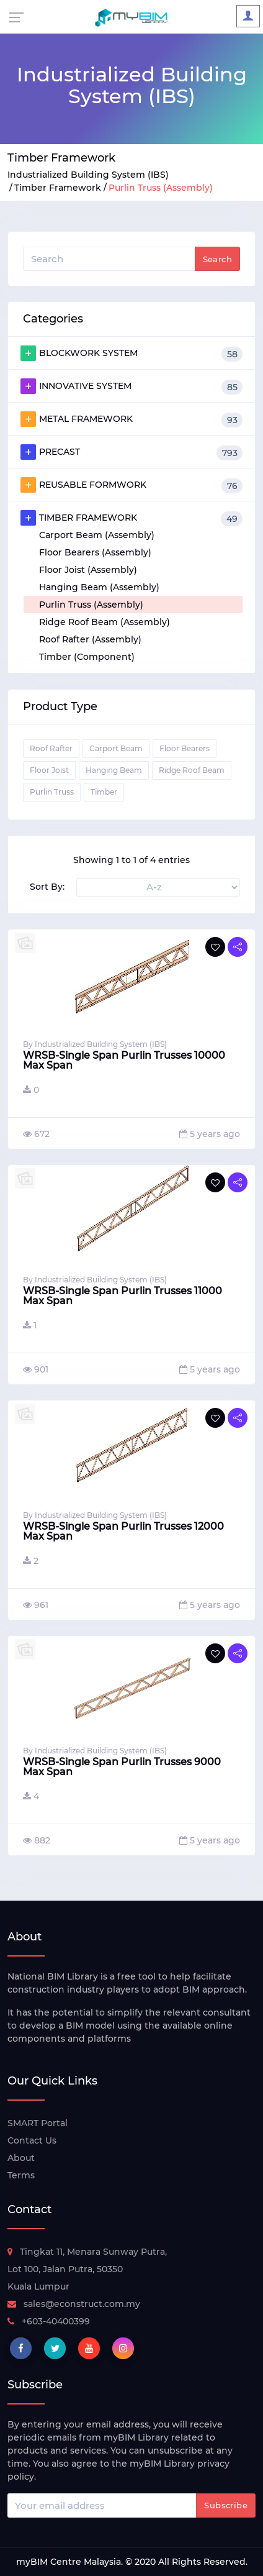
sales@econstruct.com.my (73, 2303)
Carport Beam (116, 748)
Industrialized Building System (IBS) (88, 174)
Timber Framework (57, 187)
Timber (104, 792)
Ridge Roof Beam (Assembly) (104, 622)
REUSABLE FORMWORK (131, 485)
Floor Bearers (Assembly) (95, 552)
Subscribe (225, 2505)
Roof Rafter (51, 748)
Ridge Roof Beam (192, 770)
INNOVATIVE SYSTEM (131, 386)
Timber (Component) (87, 656)
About (21, 2157)
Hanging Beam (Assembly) (99, 587)
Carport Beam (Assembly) (96, 535)
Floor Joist (49, 770)
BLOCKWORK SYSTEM (131, 353)
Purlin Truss (52, 792)
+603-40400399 (48, 2321)
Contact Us (31, 2140)
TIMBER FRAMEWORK (131, 518)
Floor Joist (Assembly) (88, 569)
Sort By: (47, 886)
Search (217, 259)
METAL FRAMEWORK (131, 419)
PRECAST (131, 452)
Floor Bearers (184, 748)
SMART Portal (37, 2123)
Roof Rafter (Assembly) (90, 639)
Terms (21, 2175)
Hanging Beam (114, 770)
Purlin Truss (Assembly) (91, 604)
